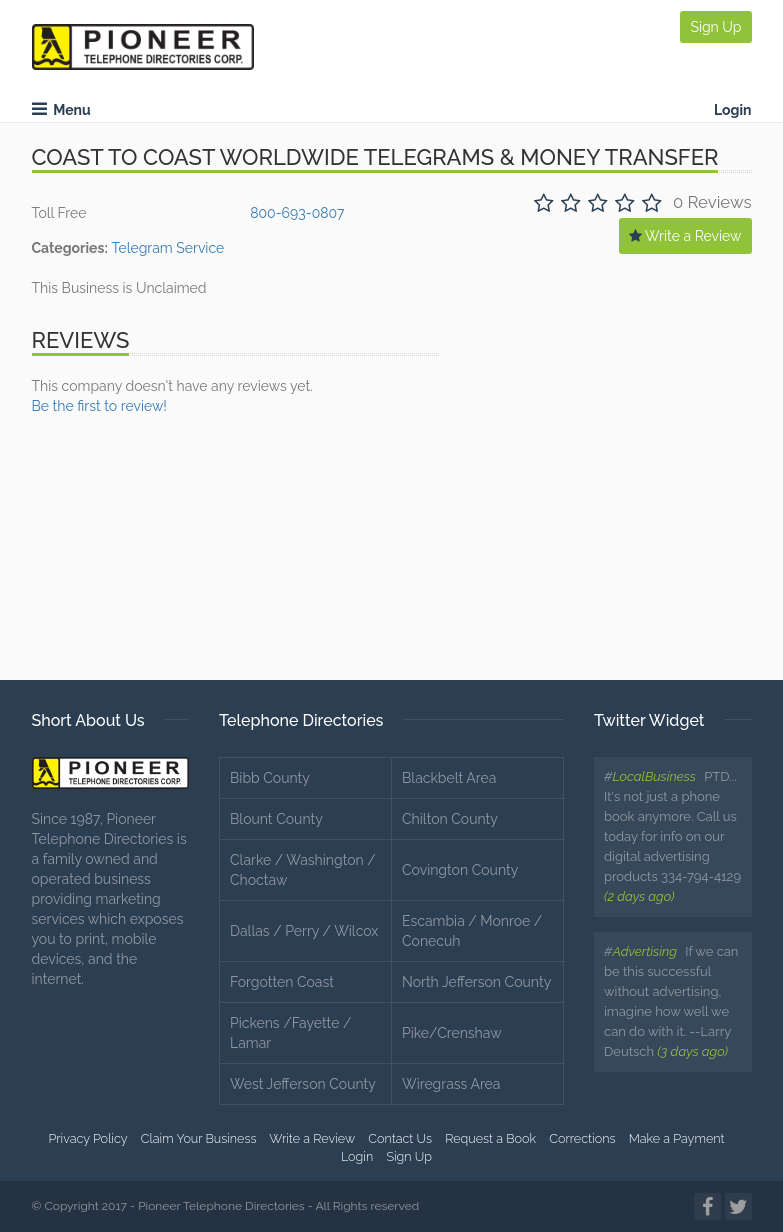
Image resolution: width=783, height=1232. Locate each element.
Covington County (460, 870)
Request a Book (490, 1138)
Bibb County (270, 778)
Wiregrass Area (451, 1084)
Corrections (582, 1138)
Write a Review (685, 236)
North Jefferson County (476, 982)
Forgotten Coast (282, 982)
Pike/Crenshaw (452, 1033)
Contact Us (400, 1138)
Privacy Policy (87, 1138)
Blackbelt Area (449, 778)
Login (733, 110)
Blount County (276, 819)
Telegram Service (167, 248)
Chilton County (450, 819)
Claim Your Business (199, 1138)
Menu (61, 110)
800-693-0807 (297, 213)
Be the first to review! (99, 406)
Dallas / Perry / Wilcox (304, 931)
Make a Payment (677, 1138)
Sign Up (715, 27)
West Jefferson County (303, 1084)
